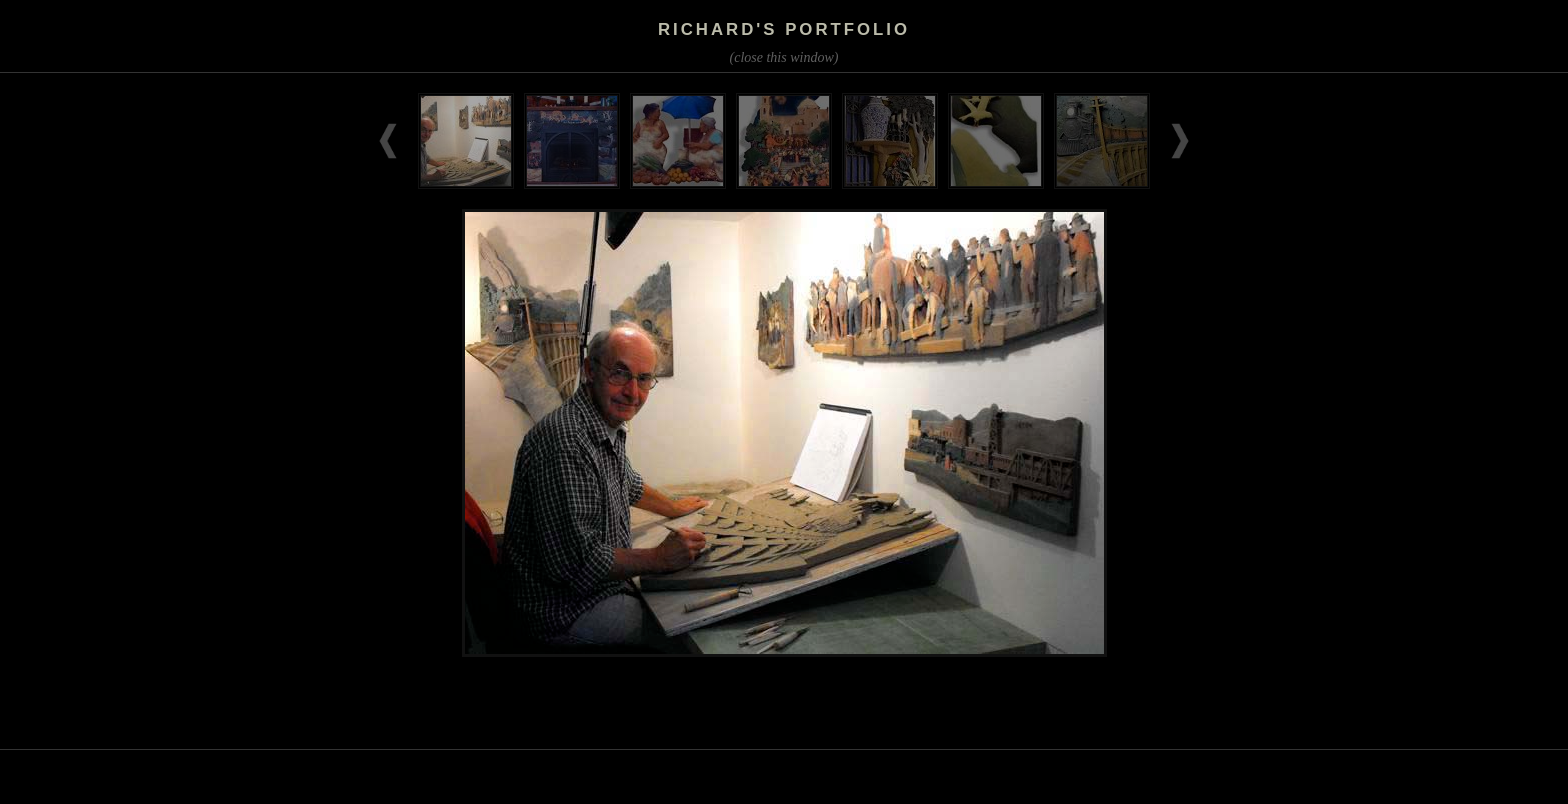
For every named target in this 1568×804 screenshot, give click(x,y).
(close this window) (784, 57)
